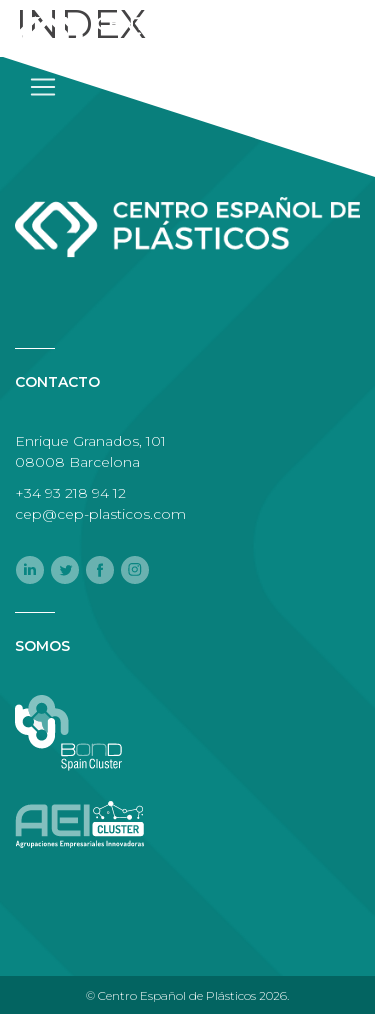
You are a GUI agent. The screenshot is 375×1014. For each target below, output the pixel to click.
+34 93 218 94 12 (70, 493)
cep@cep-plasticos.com (100, 514)
